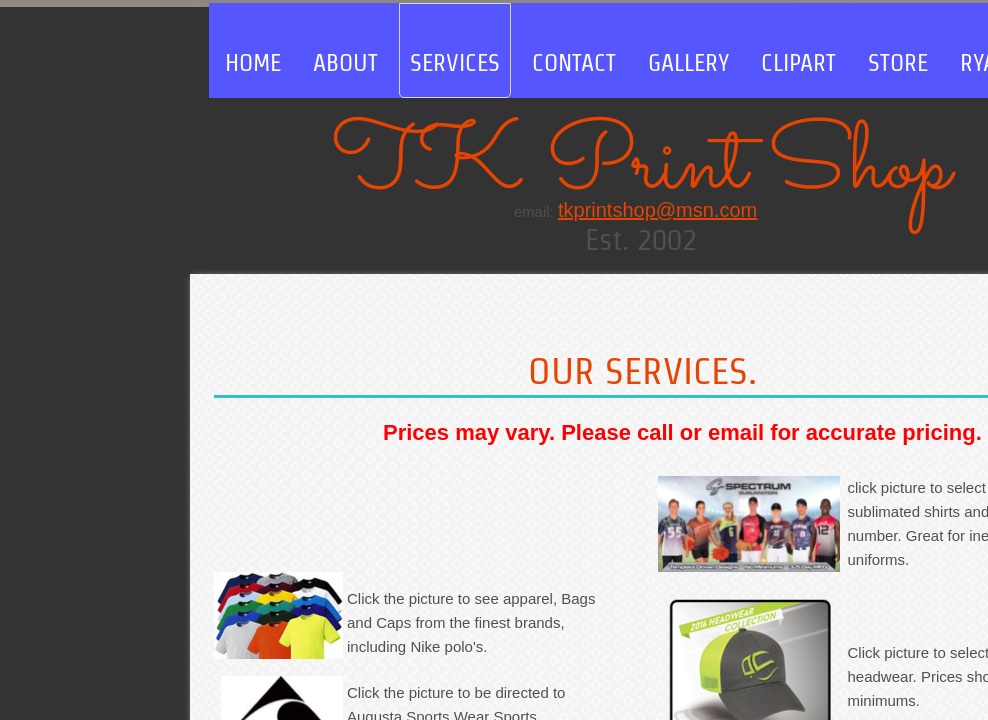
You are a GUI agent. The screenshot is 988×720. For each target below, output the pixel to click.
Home (253, 62)
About (345, 62)
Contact (574, 62)
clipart (798, 62)
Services (455, 62)
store (898, 62)
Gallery (688, 62)
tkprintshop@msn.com (657, 210)
